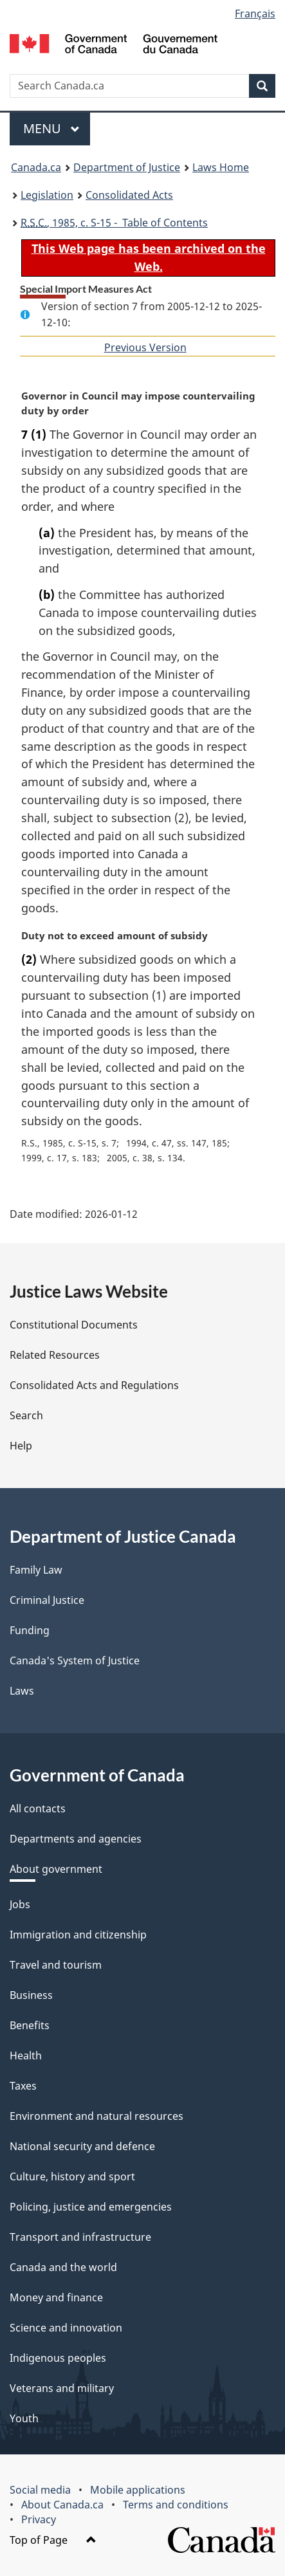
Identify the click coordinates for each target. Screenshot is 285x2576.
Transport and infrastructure (80, 2237)
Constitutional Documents (74, 1325)
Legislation (47, 195)
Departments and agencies (76, 1839)
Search (26, 1415)
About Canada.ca (62, 2505)
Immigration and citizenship (78, 1934)
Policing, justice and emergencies (91, 2207)
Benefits (30, 2025)
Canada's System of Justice (75, 1660)
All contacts (38, 1808)
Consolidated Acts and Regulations (94, 1385)
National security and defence (82, 2146)
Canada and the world (63, 2267)
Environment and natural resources (96, 2116)
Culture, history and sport (72, 2176)
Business (31, 1995)
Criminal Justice (47, 1600)
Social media (40, 2490)
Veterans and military (62, 2388)
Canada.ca (36, 167)
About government (56, 1869)
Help (21, 1446)
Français (255, 13)
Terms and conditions (175, 2505)
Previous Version (145, 347)
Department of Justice (126, 167)
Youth (24, 2418)
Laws (22, 1691)
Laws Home (220, 167)
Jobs (20, 1904)
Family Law (36, 1570)
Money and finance (56, 2297)
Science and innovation (66, 2328)
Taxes (23, 2086)
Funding (30, 1630)
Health (26, 2055)
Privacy (38, 2519)
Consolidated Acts (129, 195)
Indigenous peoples (58, 2358)
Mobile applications (137, 2490)
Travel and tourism (56, 1965)
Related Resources (55, 1355)
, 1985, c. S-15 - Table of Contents (114, 223)
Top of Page (53, 2540)
